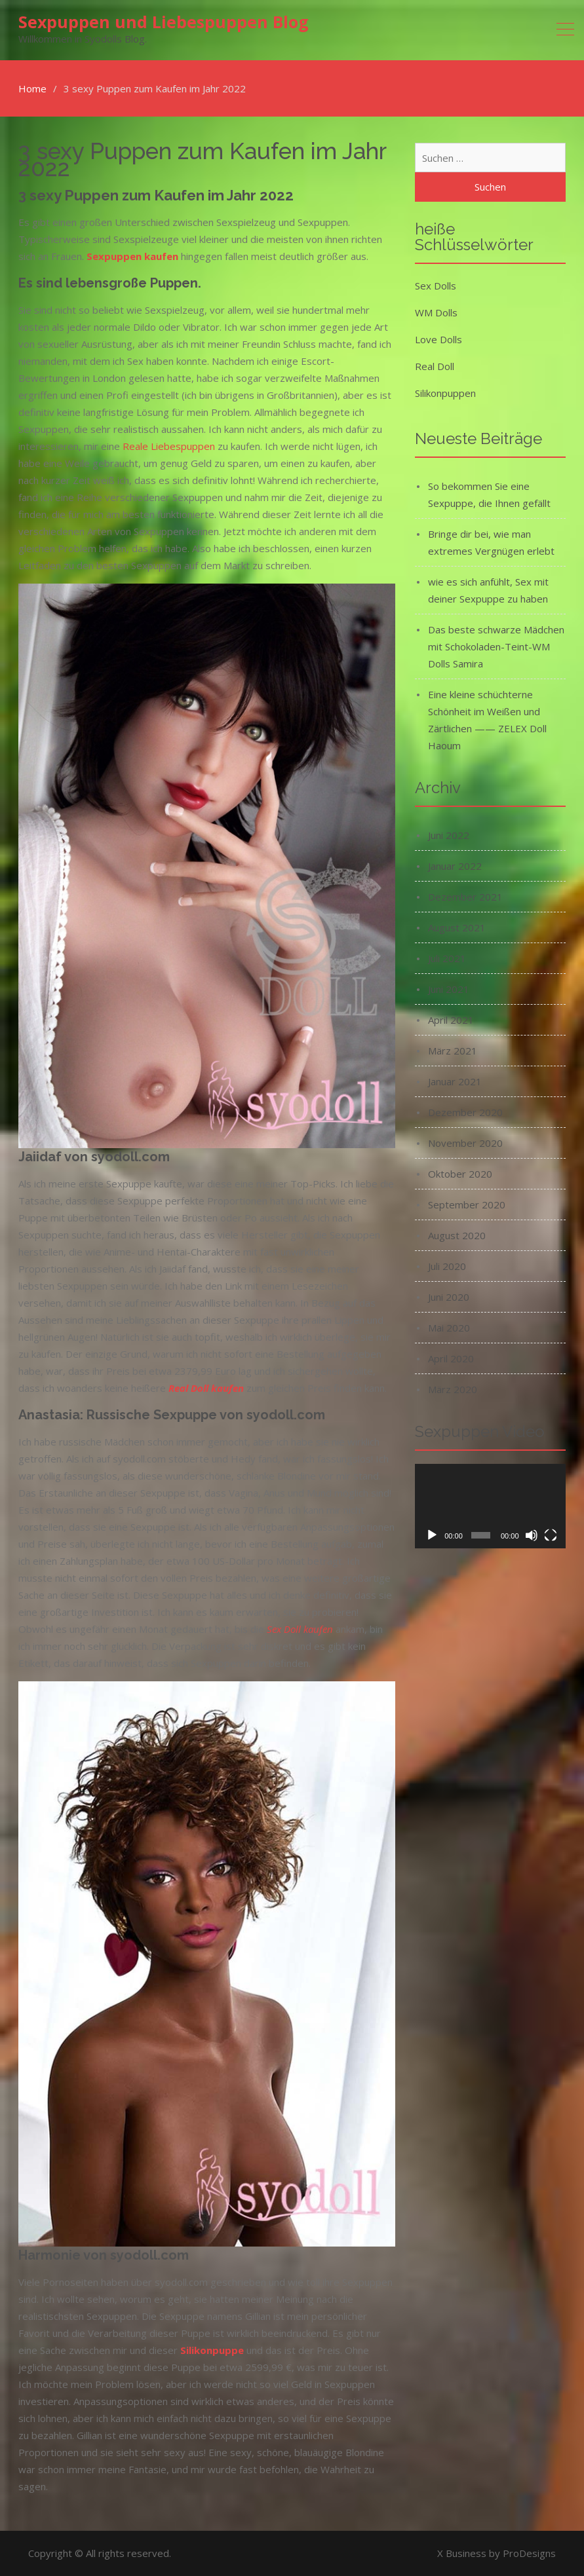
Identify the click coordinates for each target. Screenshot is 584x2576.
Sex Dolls (435, 285)
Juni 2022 (448, 835)
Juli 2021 (447, 958)
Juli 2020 (447, 1266)
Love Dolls (438, 339)
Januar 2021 (455, 1081)
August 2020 (457, 1235)
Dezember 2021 (465, 896)
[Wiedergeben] (431, 1535)
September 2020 (466, 1204)
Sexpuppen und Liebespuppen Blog (163, 21)
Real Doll (434, 366)
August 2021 (457, 927)
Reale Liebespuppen (169, 446)
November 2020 (465, 1142)
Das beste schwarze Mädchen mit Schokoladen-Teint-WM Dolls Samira (496, 646)
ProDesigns (529, 2553)
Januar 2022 (455, 865)
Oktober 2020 (460, 1173)
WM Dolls (436, 312)
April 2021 (451, 1019)
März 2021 (452, 1050)
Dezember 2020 (465, 1112)
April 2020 (451, 1358)
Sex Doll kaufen (300, 1628)
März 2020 (452, 1389)
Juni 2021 (448, 989)
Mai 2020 (449, 1327)
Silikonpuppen (445, 393)
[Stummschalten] (531, 1535)
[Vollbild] (550, 1535)
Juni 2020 (448, 1296)
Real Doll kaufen (206, 1387)
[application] (490, 1506)
